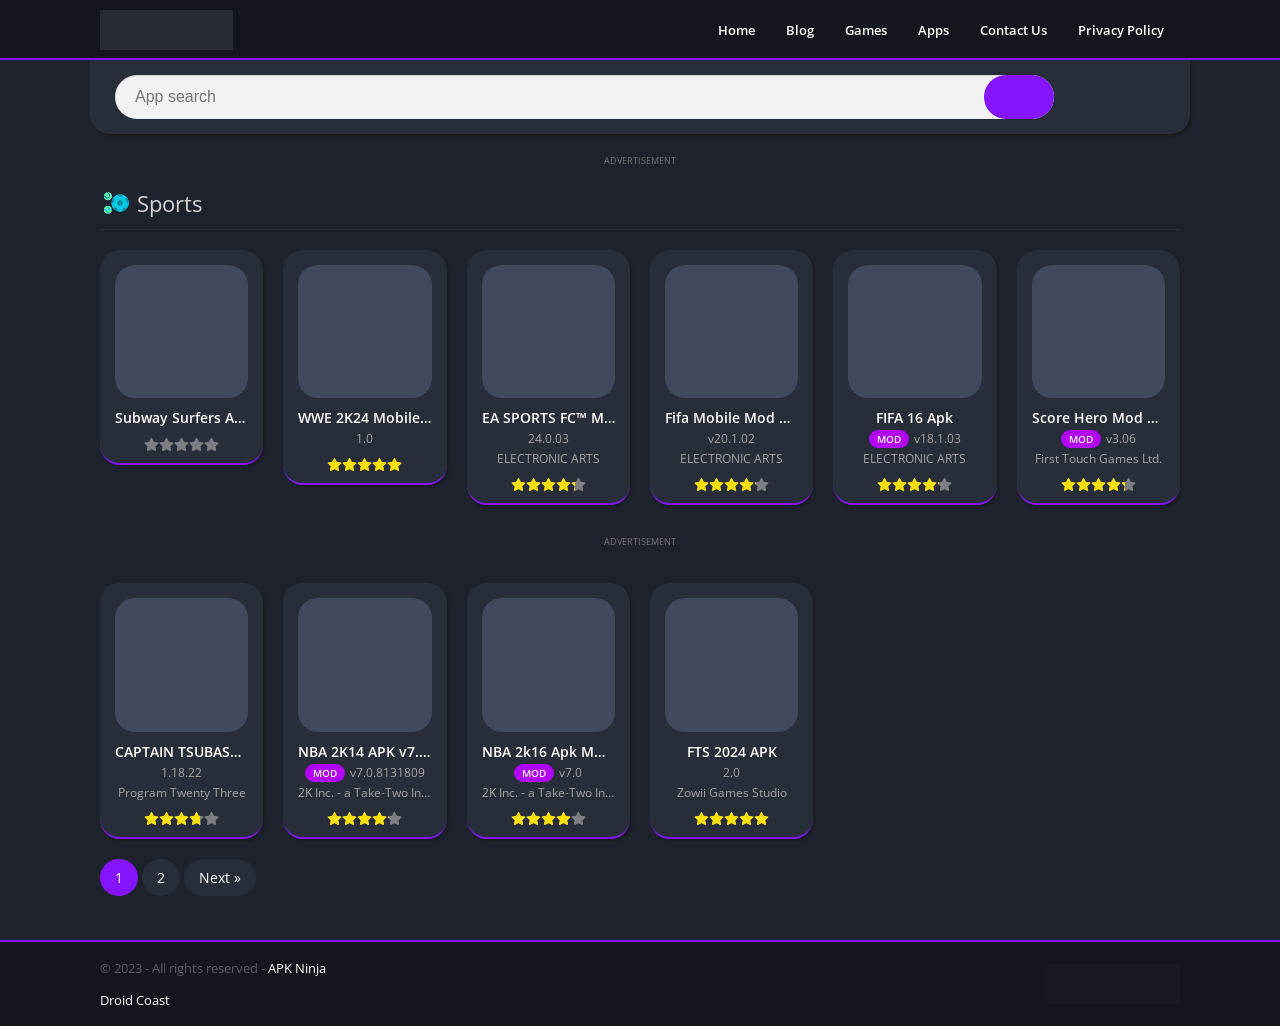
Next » (220, 877)
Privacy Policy (1121, 30)
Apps (933, 30)
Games (866, 30)
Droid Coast (135, 1000)
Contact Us (1013, 30)
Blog (800, 30)
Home (736, 30)
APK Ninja (297, 968)
